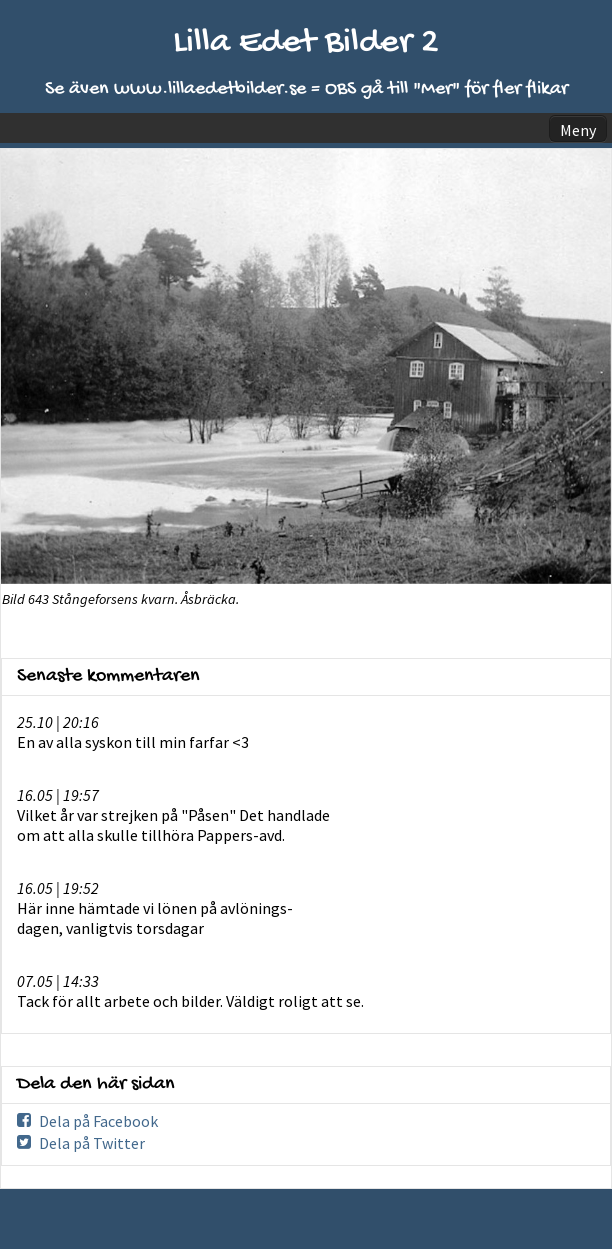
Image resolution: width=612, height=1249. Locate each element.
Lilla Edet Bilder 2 (306, 43)
